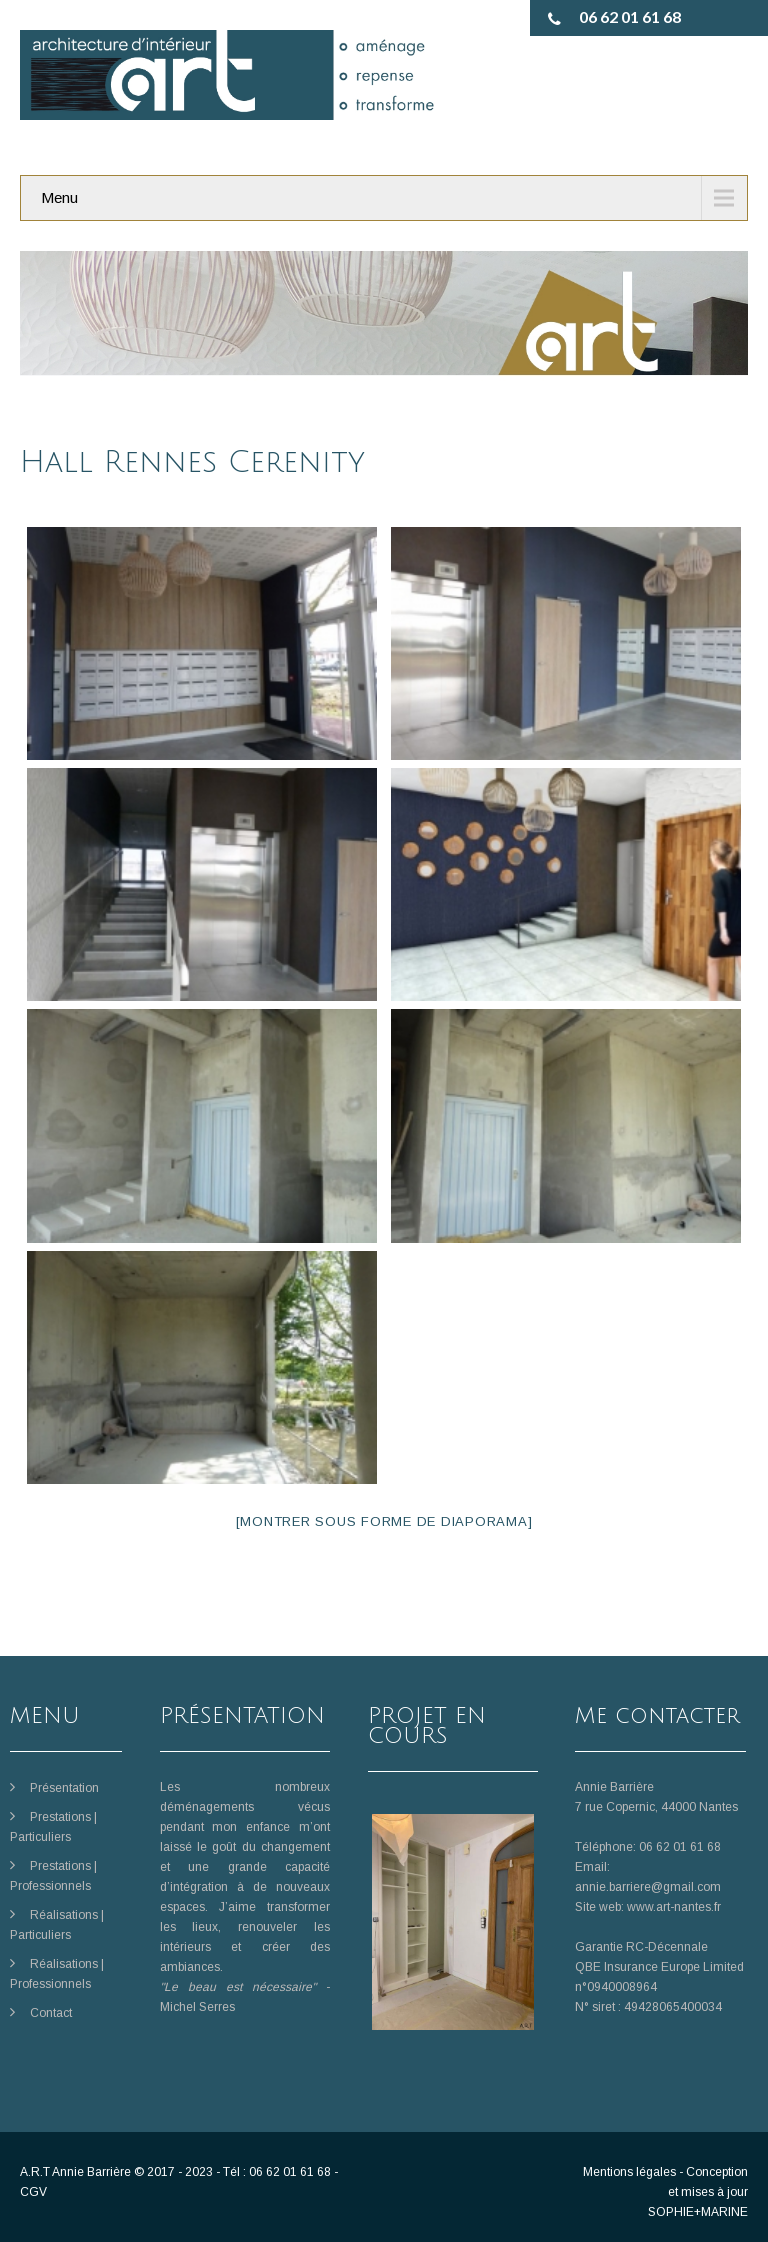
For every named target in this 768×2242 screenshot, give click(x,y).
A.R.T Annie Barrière (75, 2172)
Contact (51, 2013)
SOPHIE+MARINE (698, 2212)
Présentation (64, 1788)
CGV (33, 2192)
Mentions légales (629, 2172)
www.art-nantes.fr (674, 1907)
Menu (59, 197)
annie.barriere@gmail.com (648, 1887)
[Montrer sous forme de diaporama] (384, 1521)
